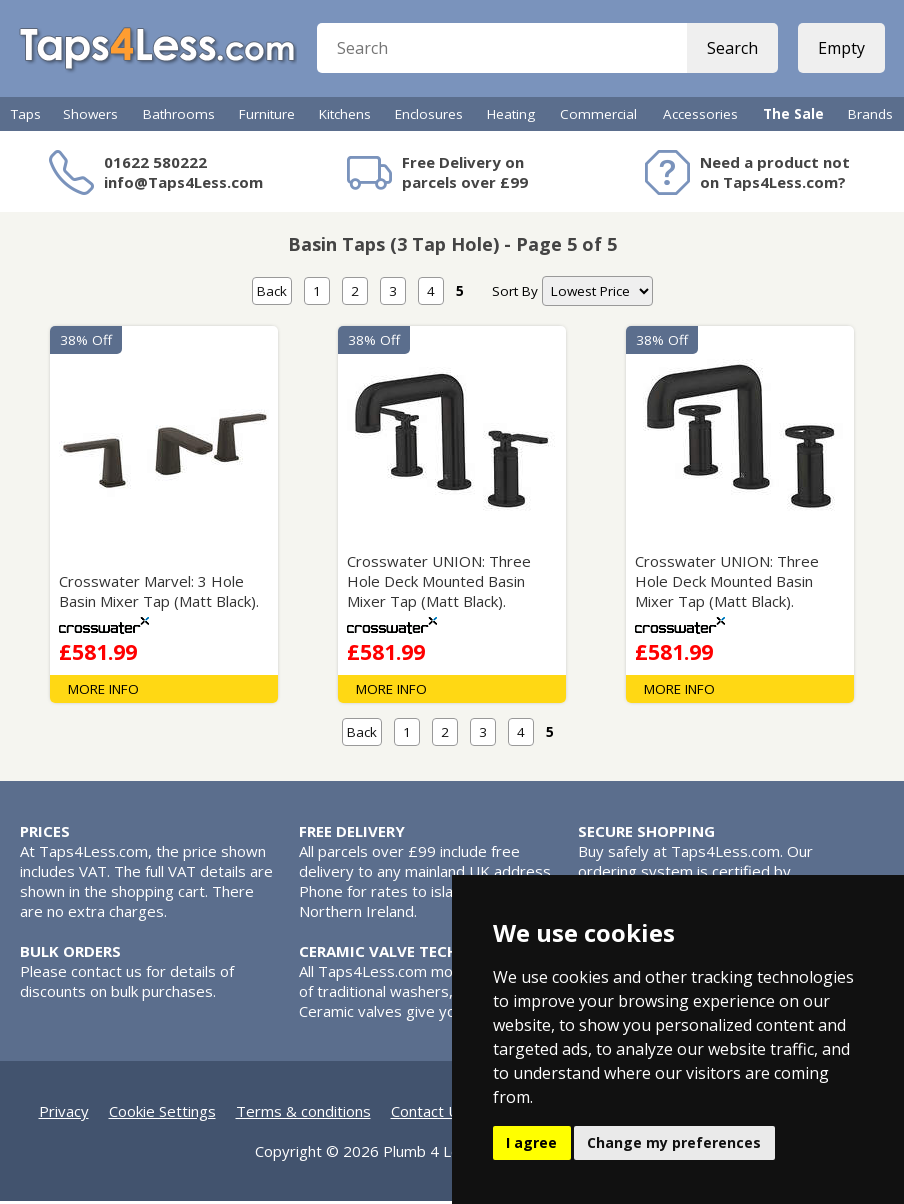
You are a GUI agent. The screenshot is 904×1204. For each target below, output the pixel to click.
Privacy (64, 1114)
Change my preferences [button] (674, 1142)
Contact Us (429, 1114)
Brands (870, 117)
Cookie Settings (162, 1114)
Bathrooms (179, 117)
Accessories (700, 117)
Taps (26, 117)
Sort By (515, 294)
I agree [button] (531, 1142)
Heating (511, 117)
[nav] (597, 294)
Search (731, 50)
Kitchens (345, 117)
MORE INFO (103, 692)
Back (272, 294)
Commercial (598, 117)
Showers (90, 117)
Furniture (267, 117)
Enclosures (429, 117)
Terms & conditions (303, 1114)
